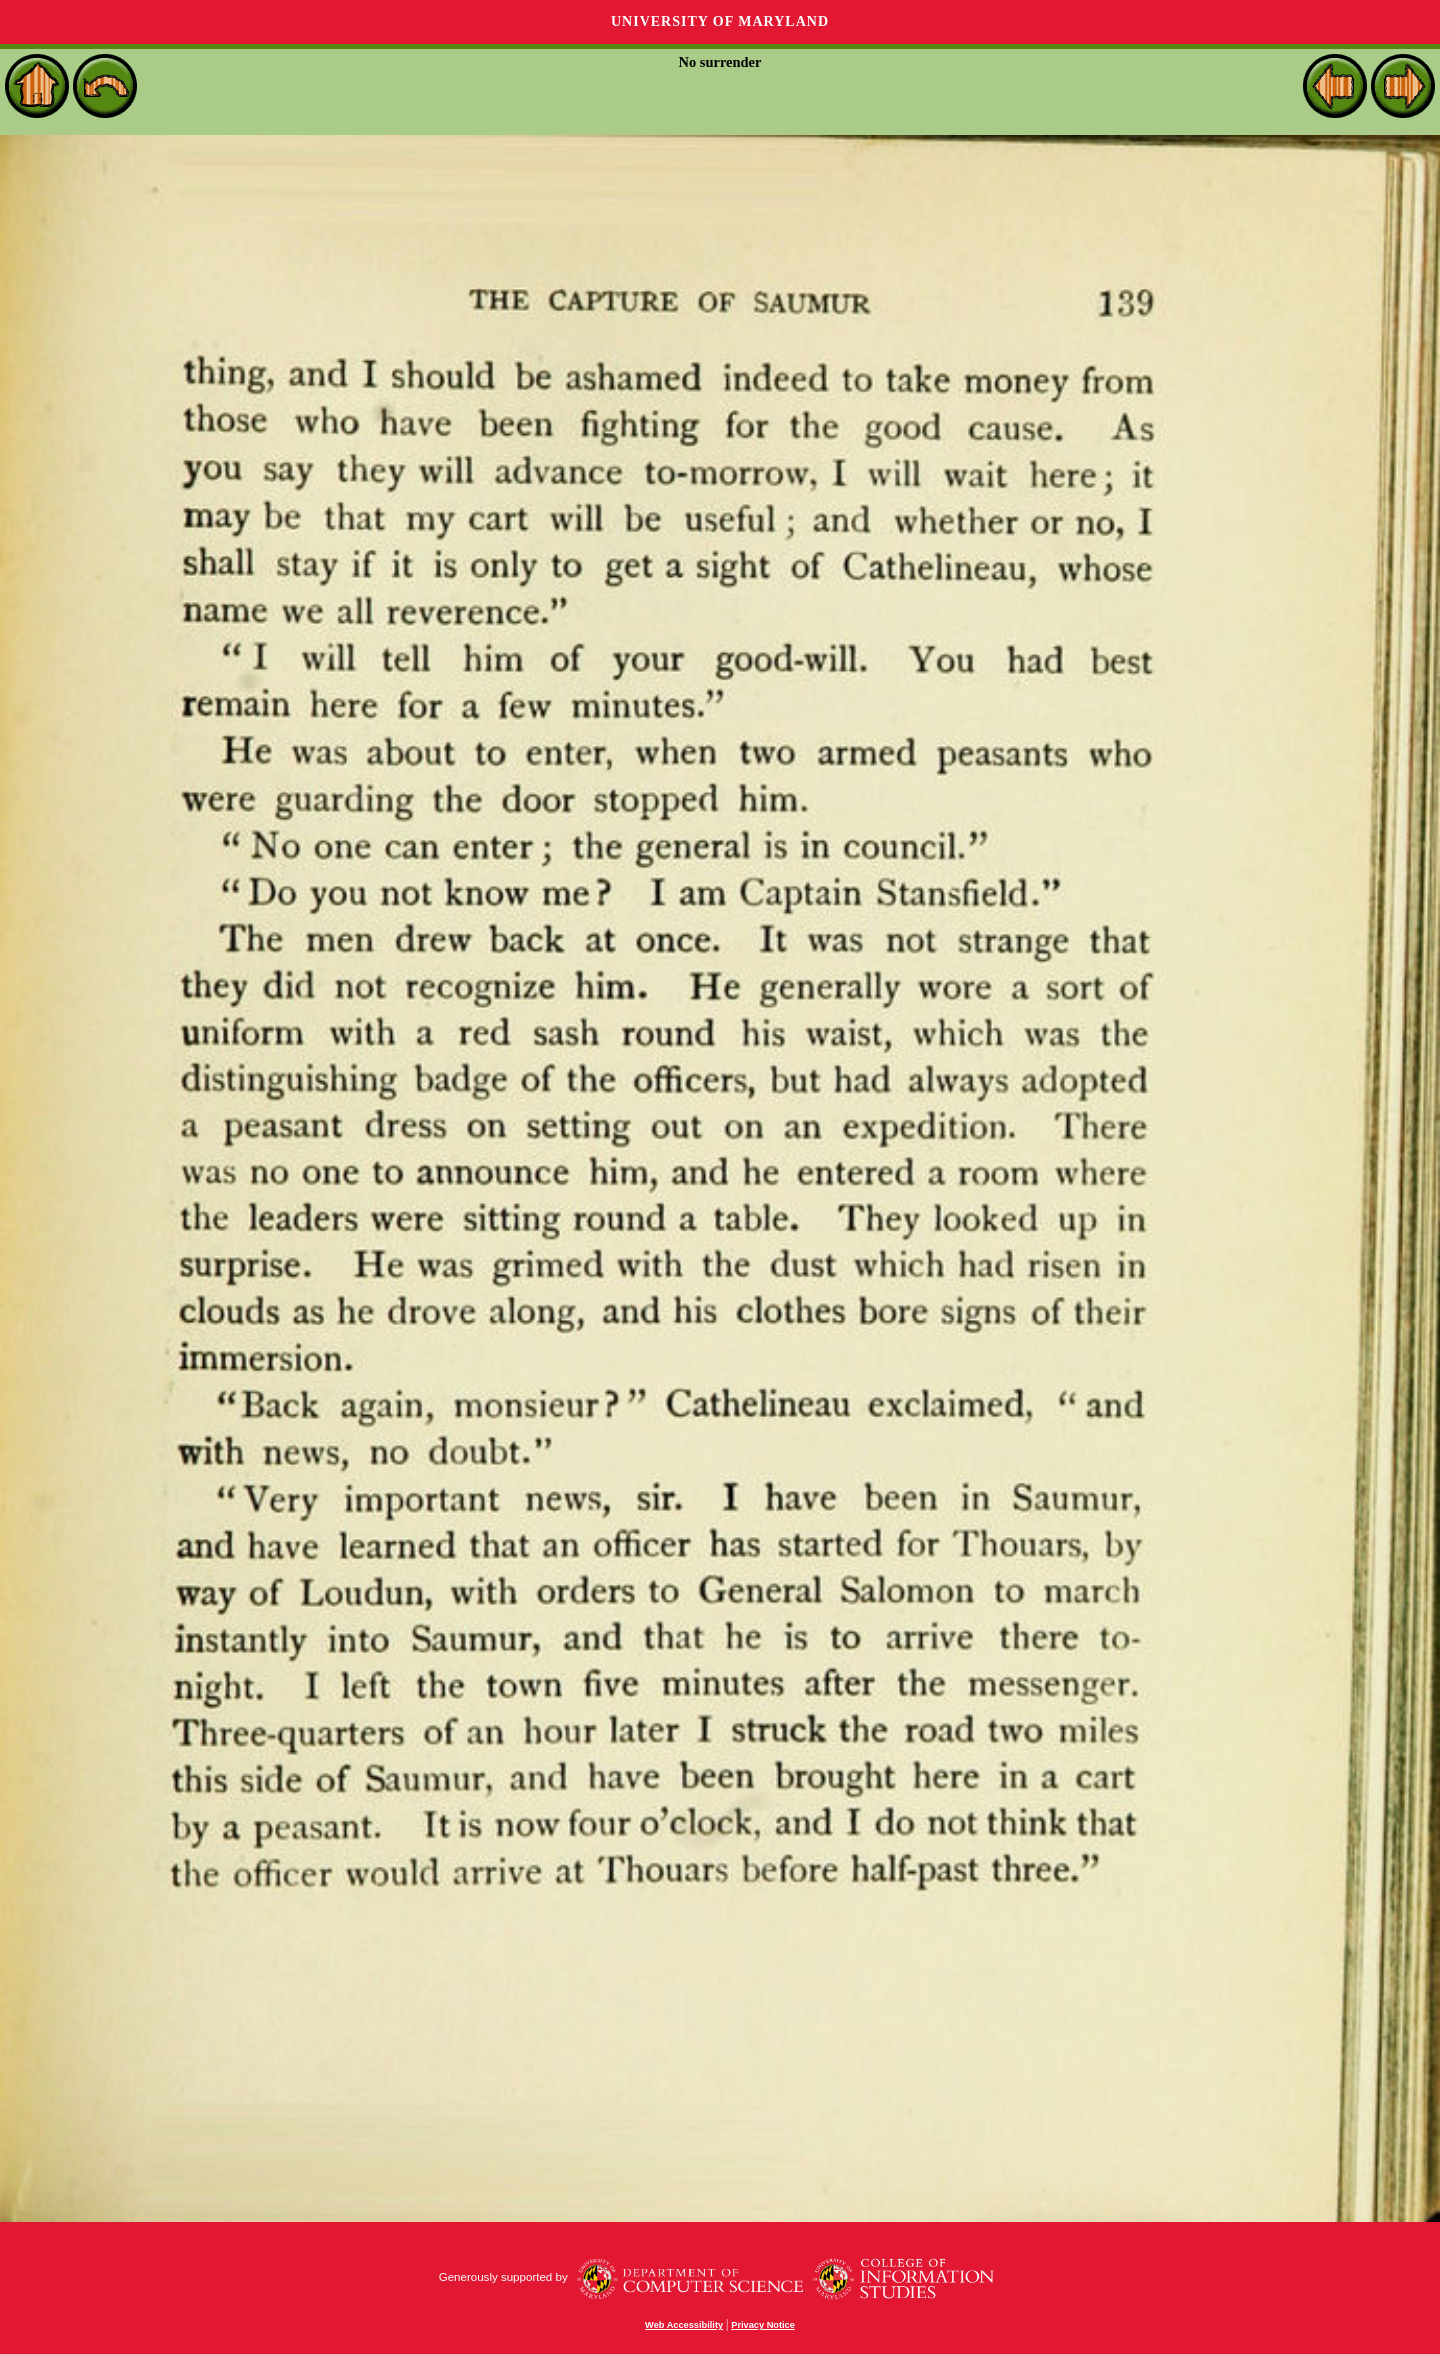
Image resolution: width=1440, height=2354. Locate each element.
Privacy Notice (763, 2325)
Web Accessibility (684, 2325)
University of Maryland (720, 21)
